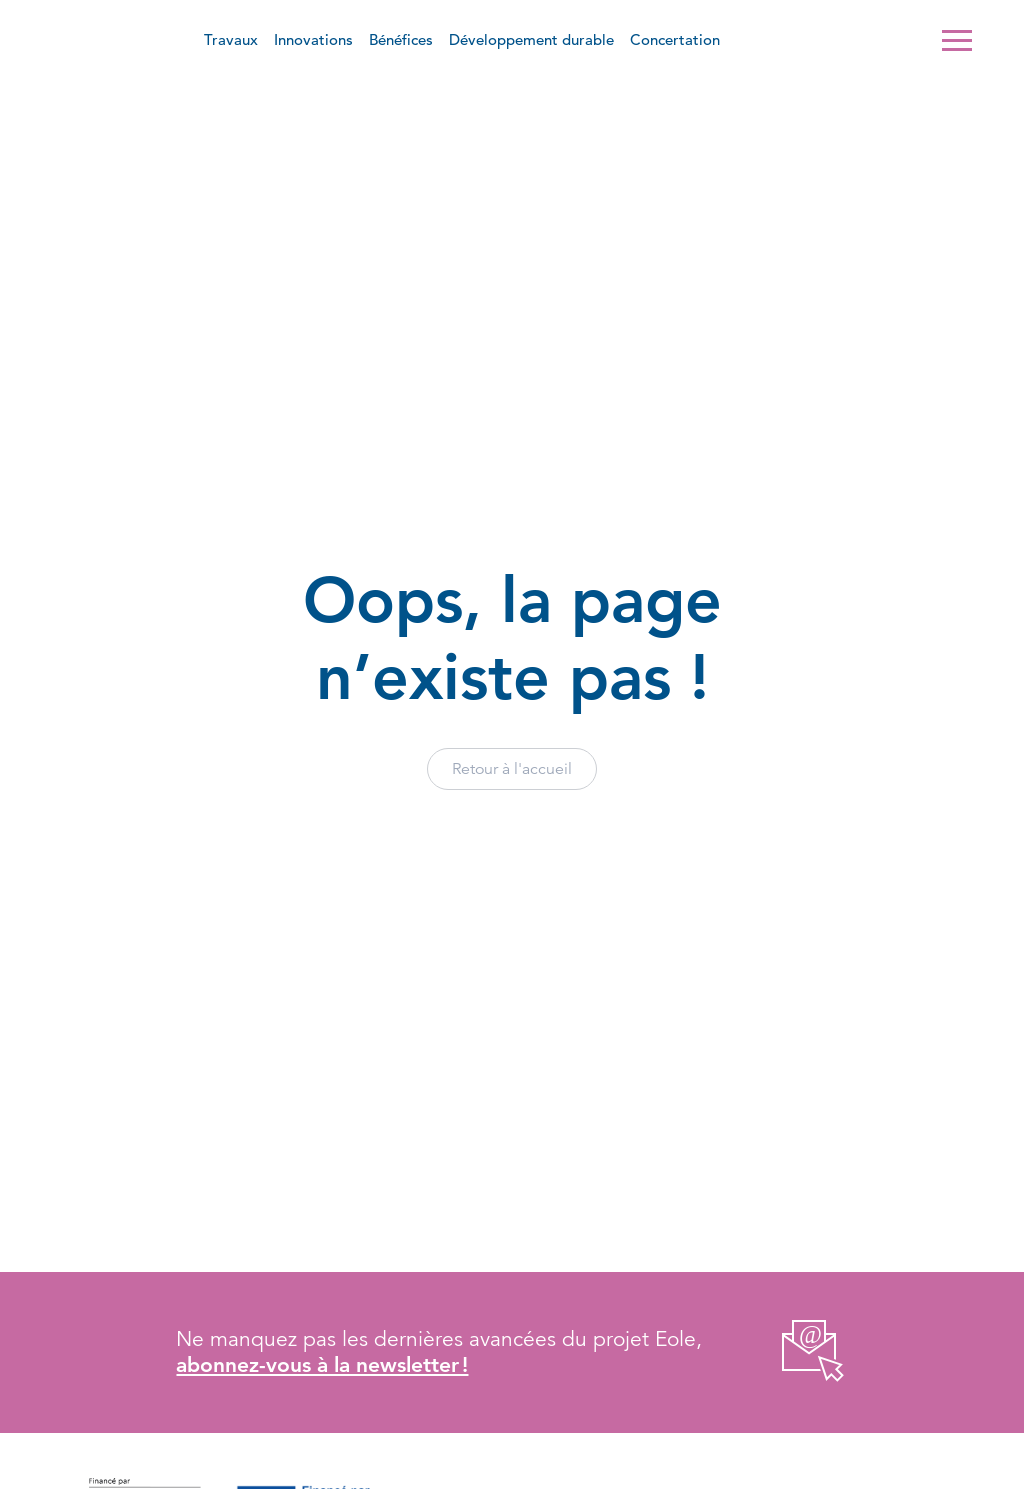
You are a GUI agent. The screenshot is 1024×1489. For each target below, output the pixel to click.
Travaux (231, 39)
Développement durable (531, 39)
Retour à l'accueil (512, 769)
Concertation (675, 39)
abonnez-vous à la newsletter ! (322, 1364)
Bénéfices (401, 39)
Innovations (313, 39)
